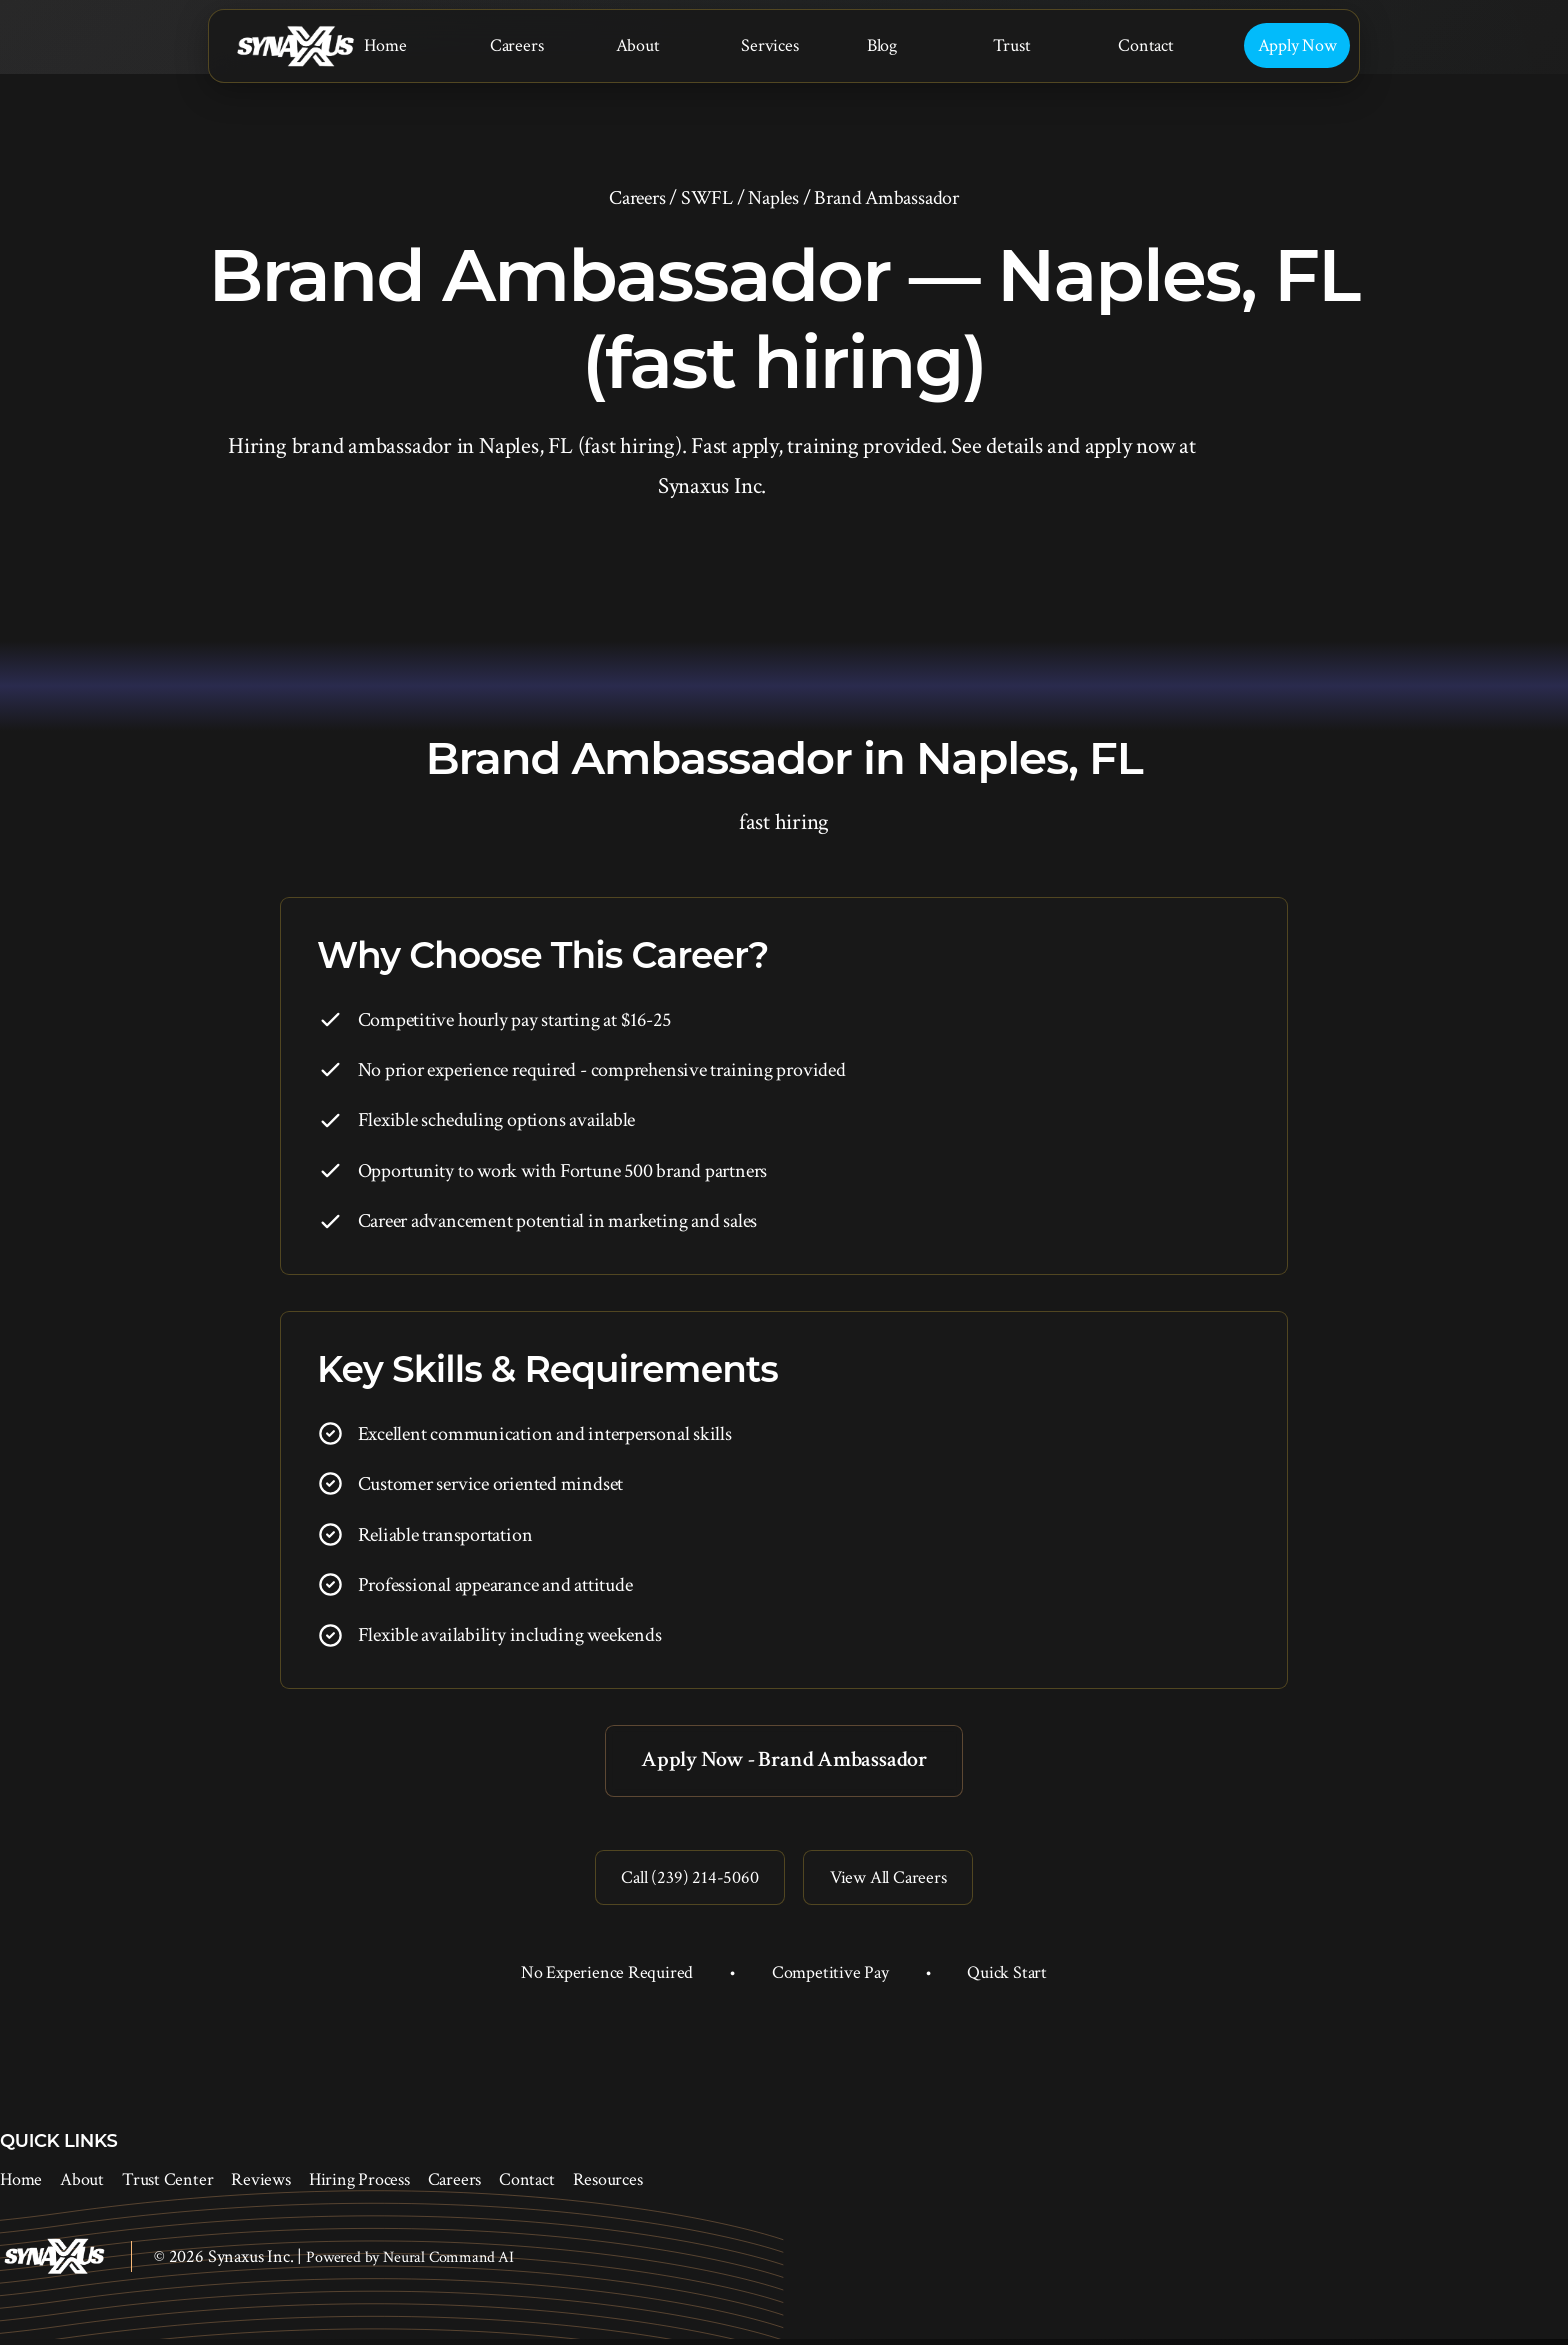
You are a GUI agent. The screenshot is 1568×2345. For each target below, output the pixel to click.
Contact (1145, 45)
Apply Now (1297, 45)
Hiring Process (359, 2186)
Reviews (260, 2186)
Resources (608, 2186)
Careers (516, 45)
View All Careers (893, 1882)
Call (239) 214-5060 (684, 1882)
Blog (882, 45)
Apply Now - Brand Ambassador (784, 1761)
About (638, 45)
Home (385, 45)
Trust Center (167, 2186)
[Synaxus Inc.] (295, 46)
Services (769, 45)
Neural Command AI (448, 2263)
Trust (1012, 45)
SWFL (707, 198)
